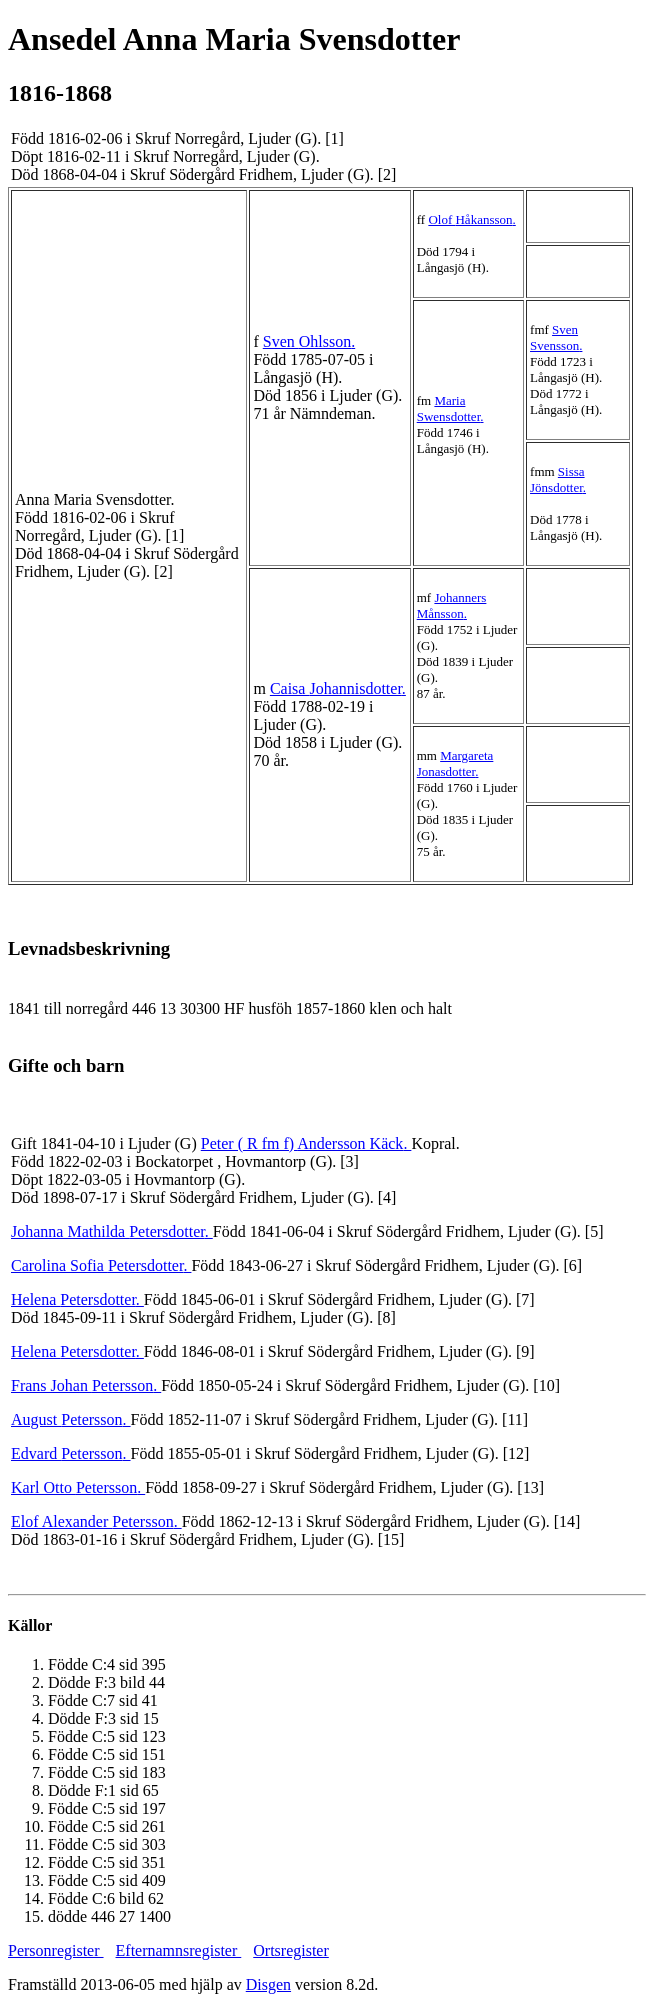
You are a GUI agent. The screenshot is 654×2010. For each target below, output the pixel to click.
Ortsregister (291, 1950)
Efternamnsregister (179, 1950)
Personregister (56, 1950)
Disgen (268, 1984)
